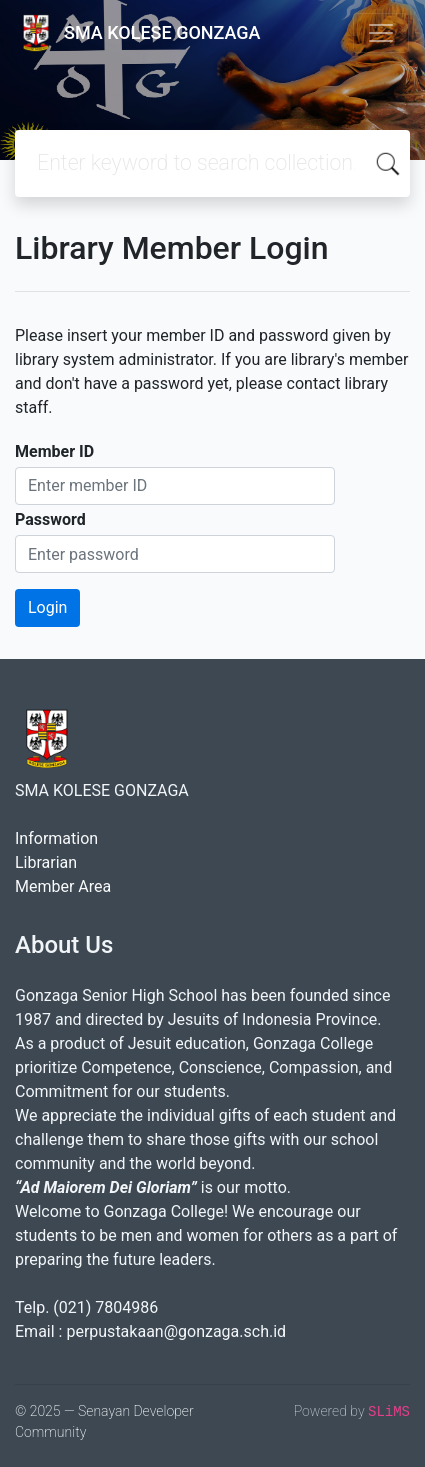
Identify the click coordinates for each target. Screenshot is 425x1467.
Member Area (63, 886)
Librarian (46, 862)
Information (56, 838)
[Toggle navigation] (381, 33)
